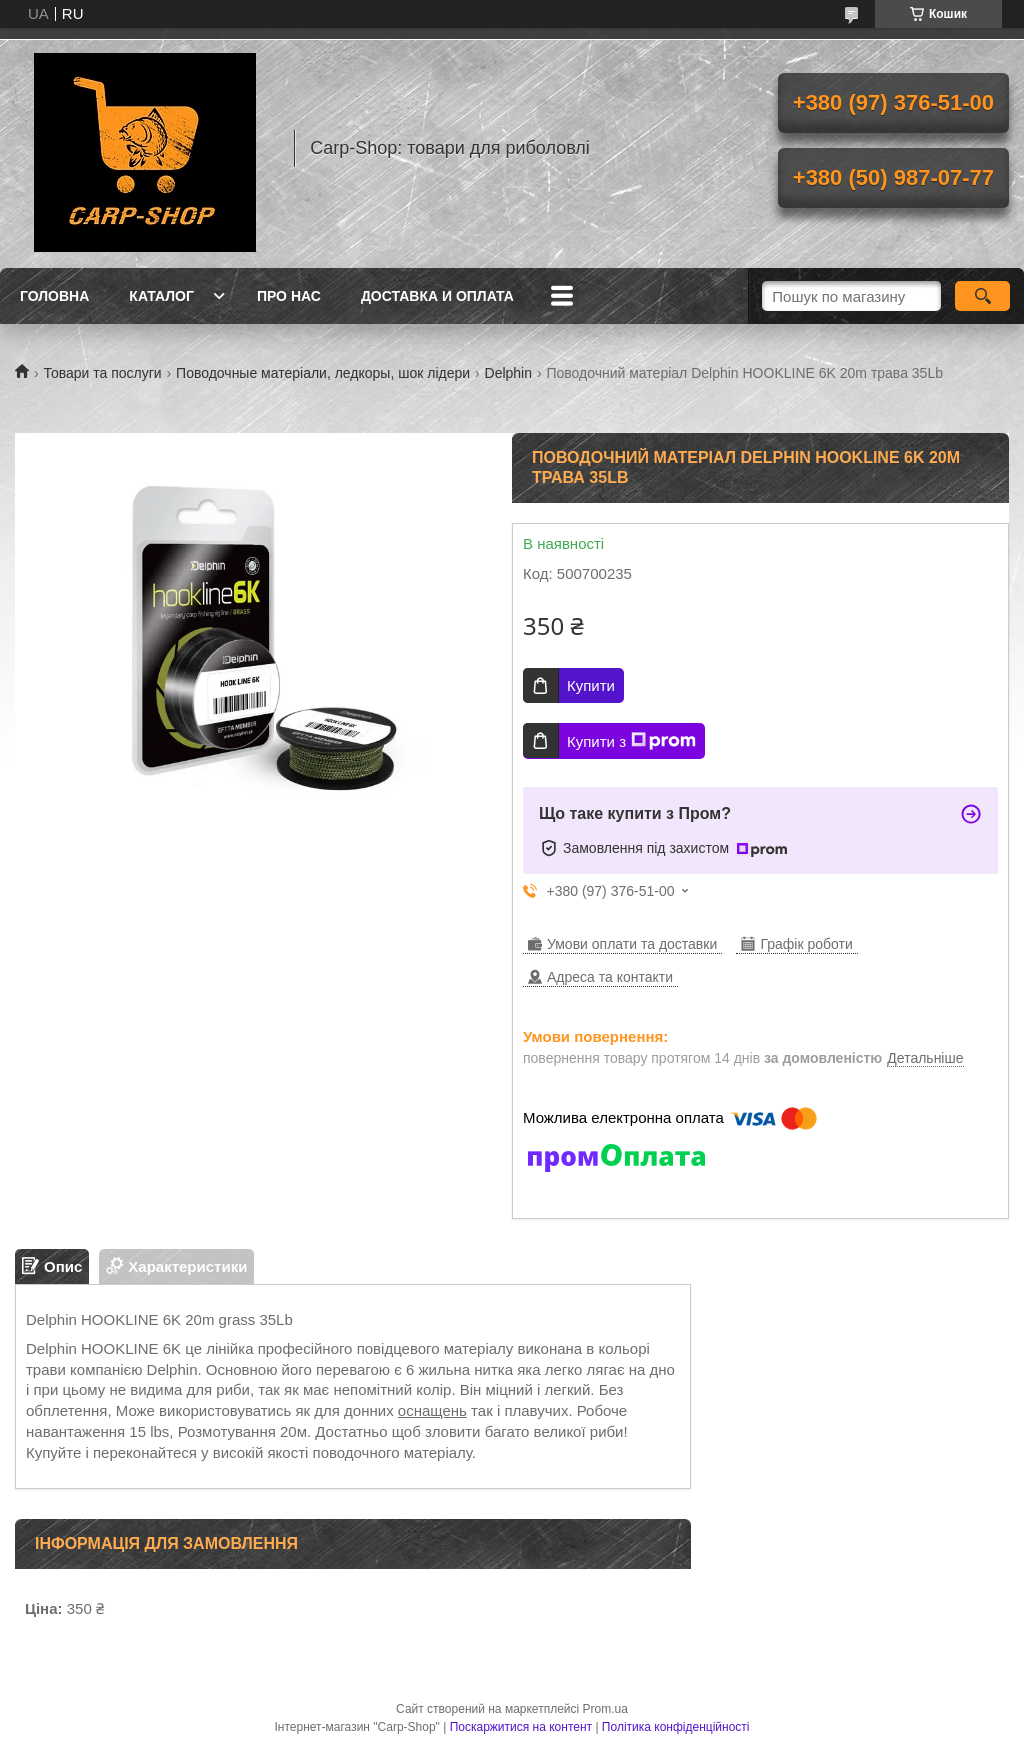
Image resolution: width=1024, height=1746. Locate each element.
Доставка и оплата (437, 296)
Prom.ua (605, 1709)
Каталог (161, 296)
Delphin (508, 373)
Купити (591, 685)
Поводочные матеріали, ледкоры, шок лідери (323, 373)
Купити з (631, 741)
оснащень (432, 1410)
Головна (54, 296)
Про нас (289, 296)
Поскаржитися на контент (521, 1727)
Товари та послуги (102, 373)
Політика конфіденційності (676, 1727)
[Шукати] (982, 296)
